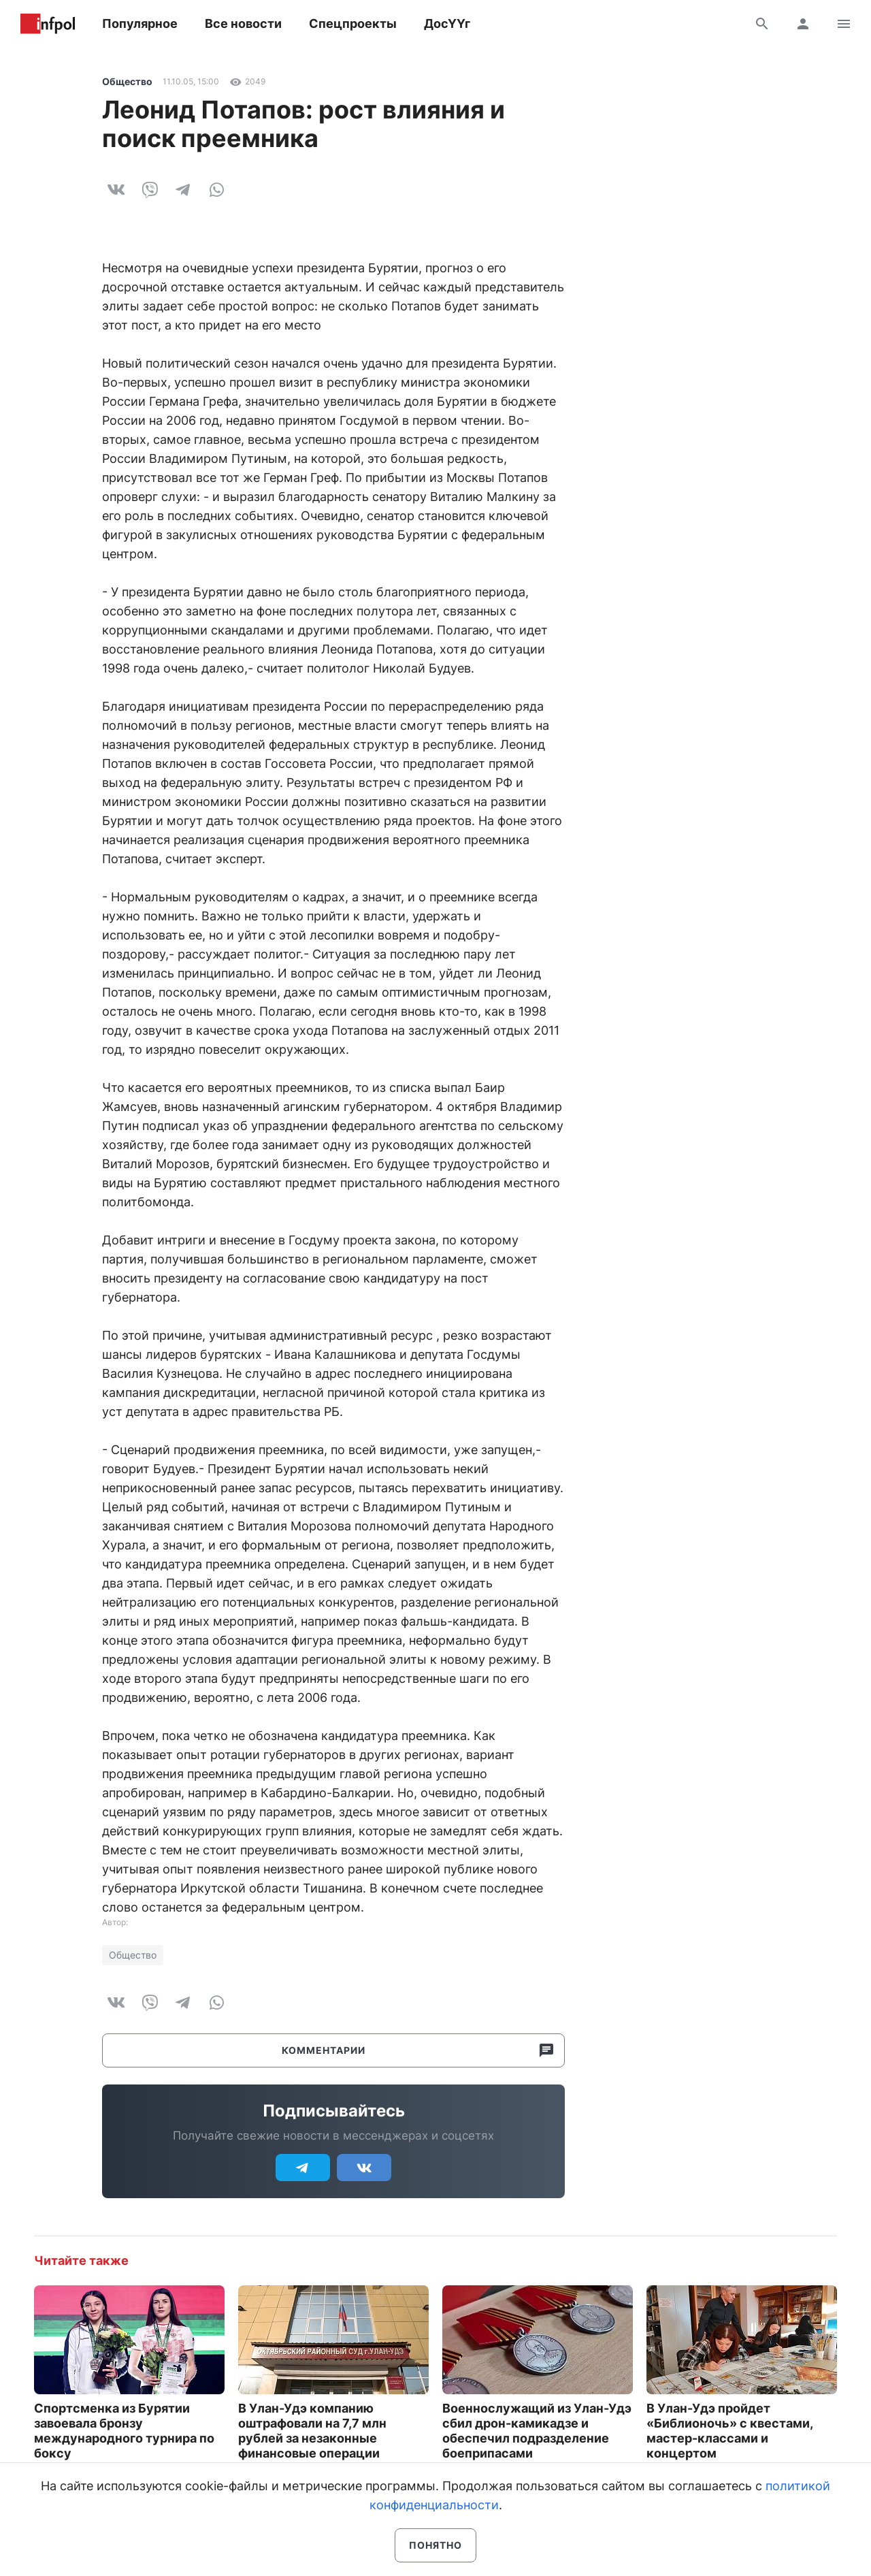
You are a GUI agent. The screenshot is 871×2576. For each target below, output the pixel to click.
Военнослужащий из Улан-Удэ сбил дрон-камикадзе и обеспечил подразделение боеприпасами (536, 2430)
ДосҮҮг (447, 23)
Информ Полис (47, 24)
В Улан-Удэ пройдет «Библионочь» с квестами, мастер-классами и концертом (729, 2430)
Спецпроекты (353, 23)
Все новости (243, 23)
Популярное (140, 23)
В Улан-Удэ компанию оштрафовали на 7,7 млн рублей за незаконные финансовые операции (312, 2430)
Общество (127, 81)
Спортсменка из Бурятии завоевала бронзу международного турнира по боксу (124, 2430)
